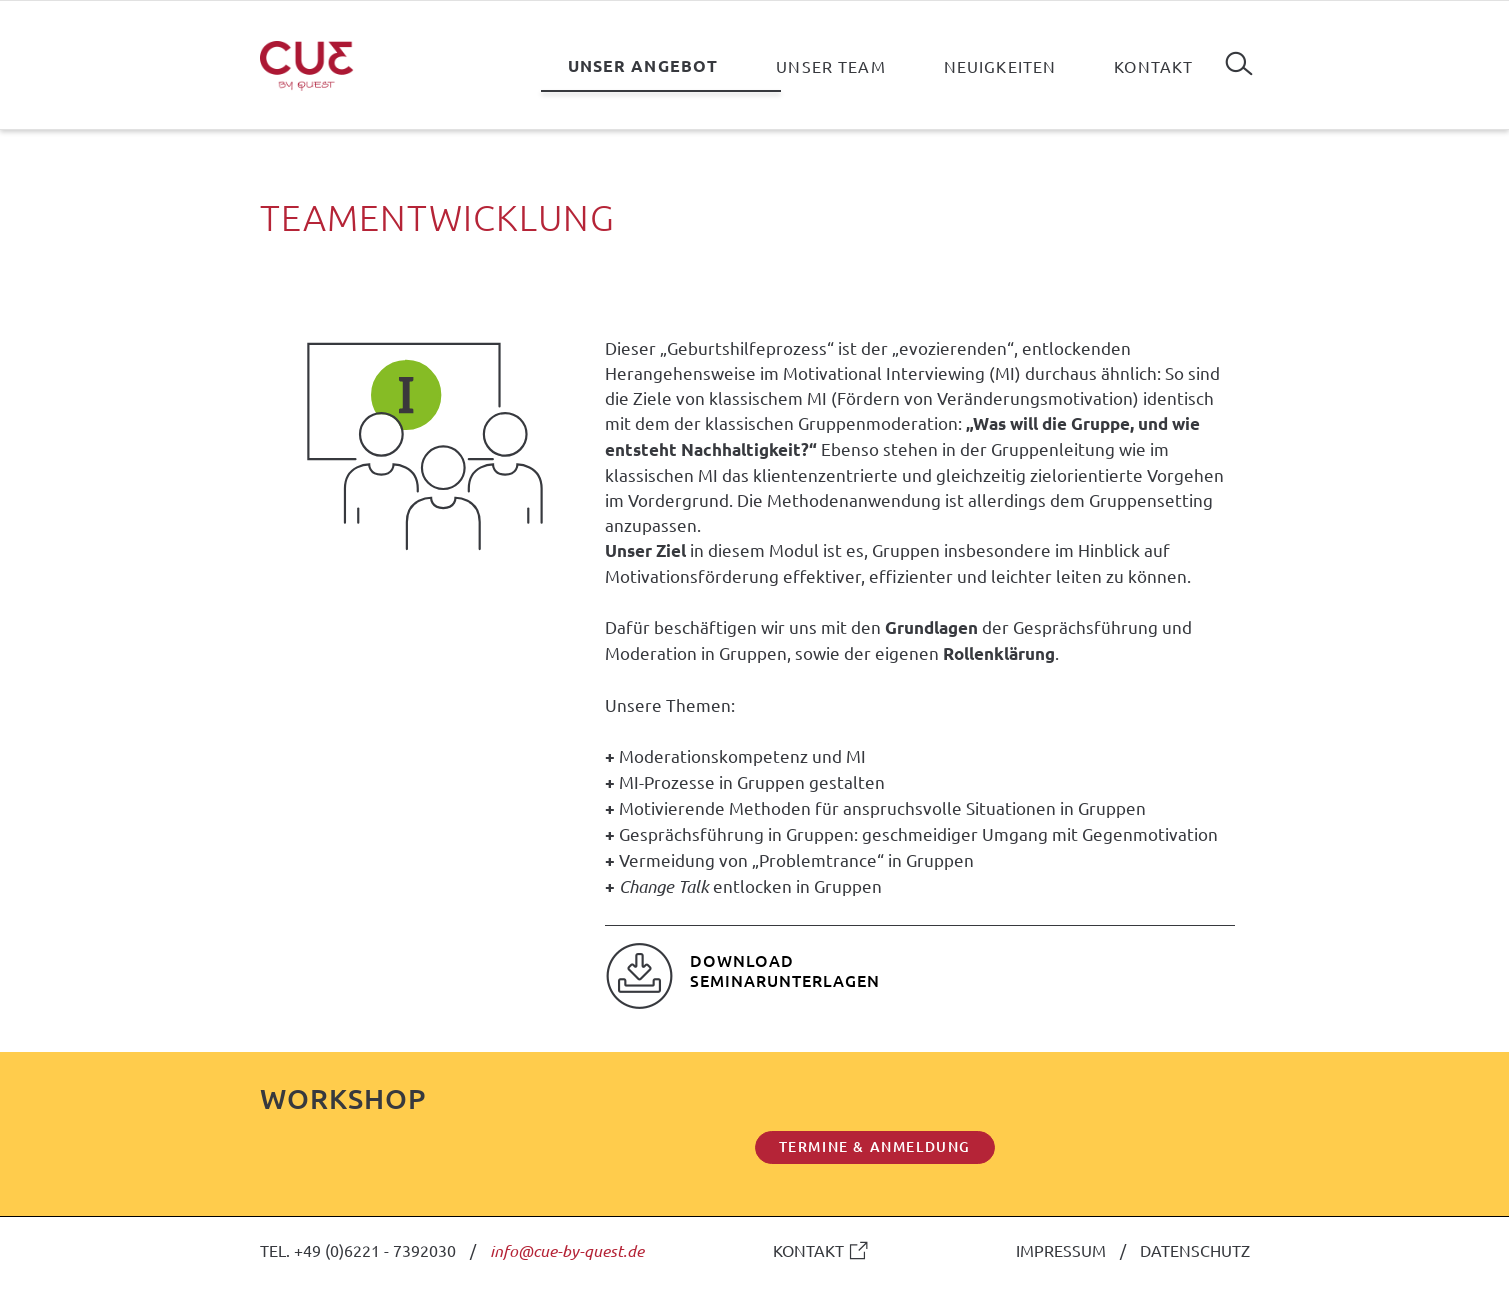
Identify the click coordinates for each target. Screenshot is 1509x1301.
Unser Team (830, 66)
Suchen (1239, 56)
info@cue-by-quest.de (567, 1250)
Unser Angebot (643, 65)
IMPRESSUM (1061, 1250)
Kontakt (1153, 66)
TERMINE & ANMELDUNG (875, 1146)
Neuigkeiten (1000, 66)
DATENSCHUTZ (1195, 1250)
